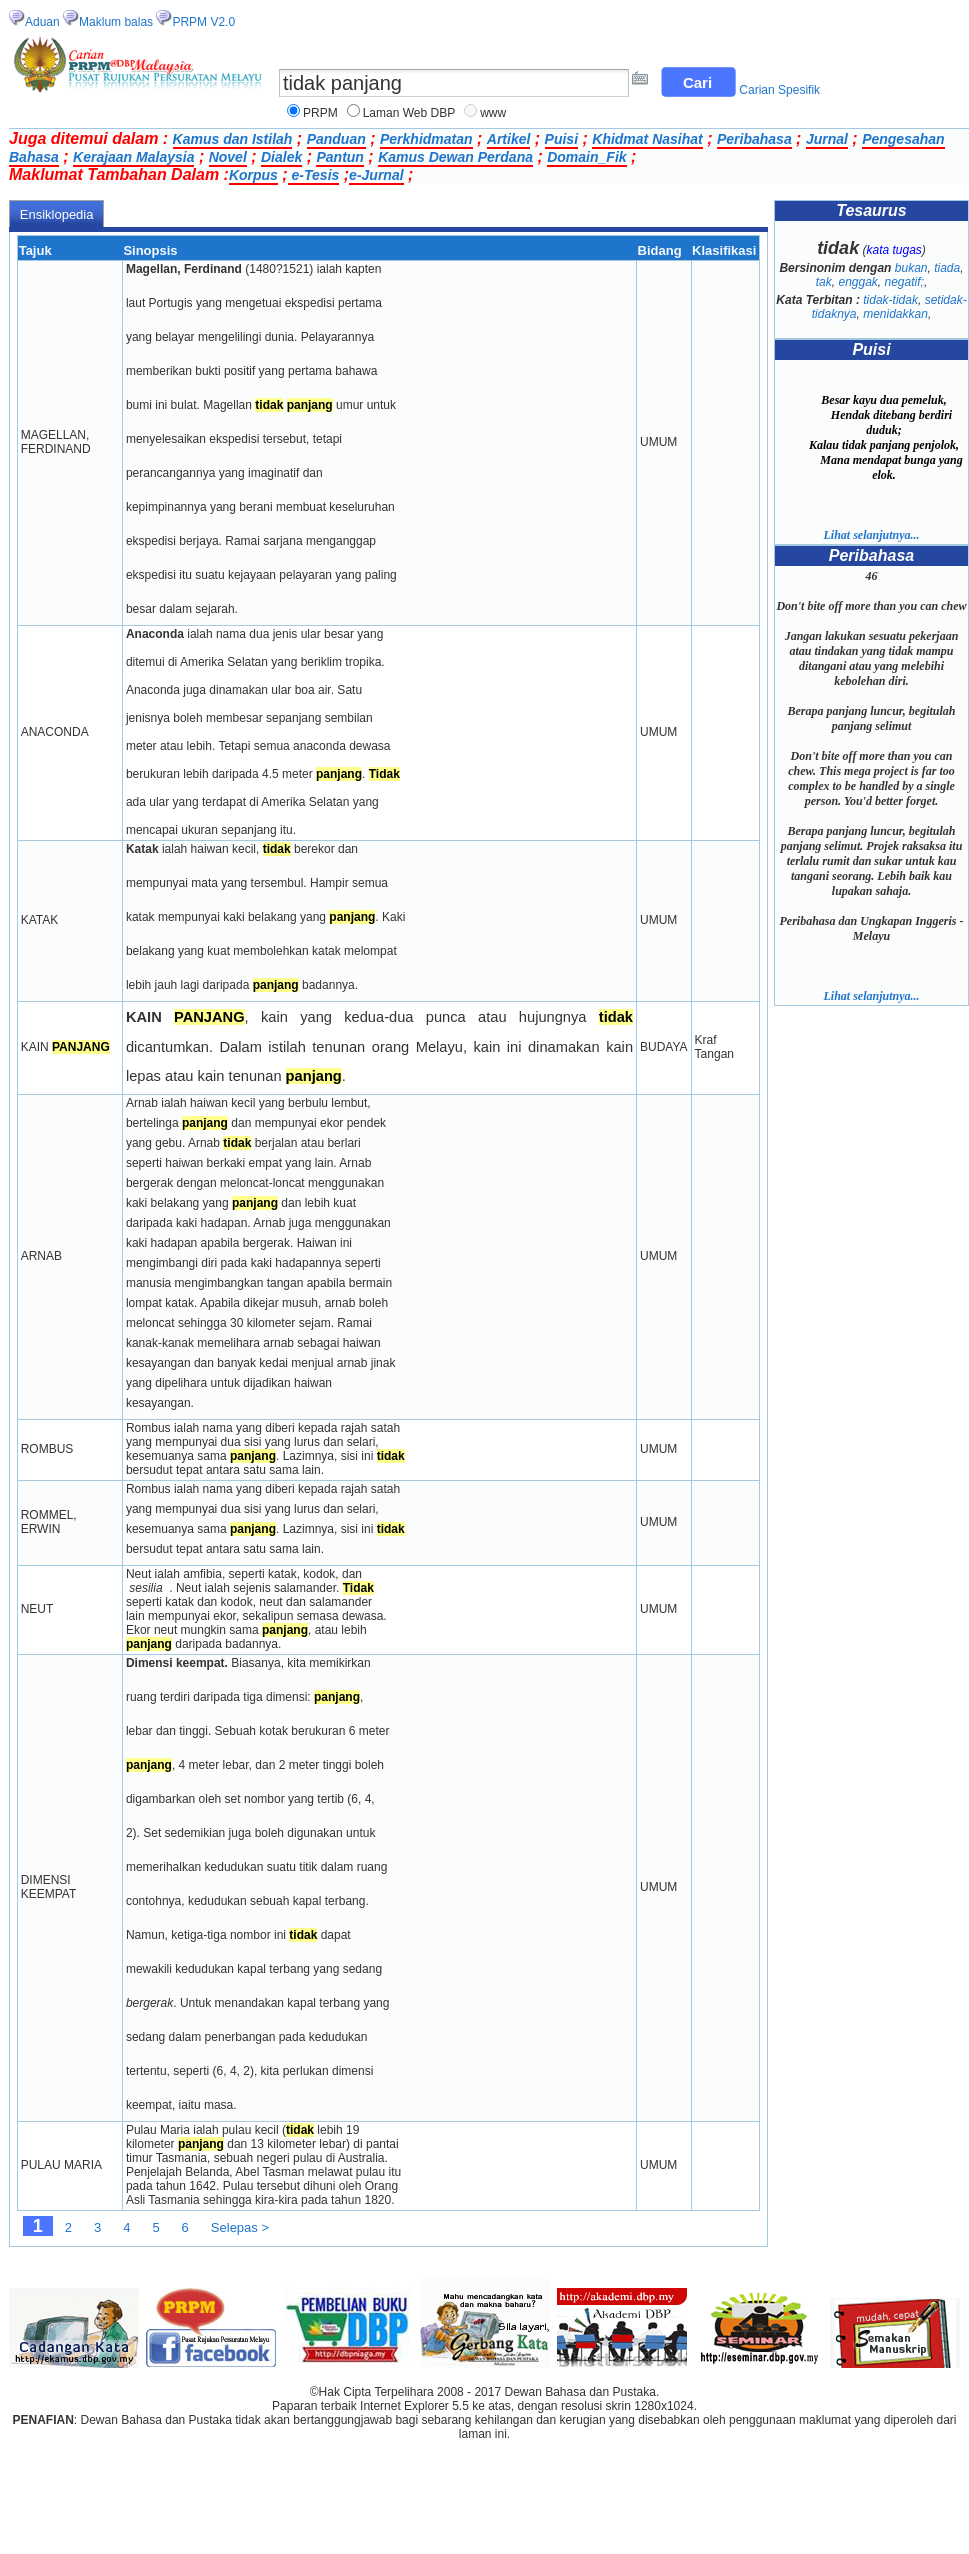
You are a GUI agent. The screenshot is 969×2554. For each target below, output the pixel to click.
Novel (228, 157)
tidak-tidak (890, 300)
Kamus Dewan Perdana (455, 157)
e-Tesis (314, 175)
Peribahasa (754, 139)
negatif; (904, 282)
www (493, 113)
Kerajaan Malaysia (133, 157)
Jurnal (827, 139)
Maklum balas (116, 22)
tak (824, 282)
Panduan (336, 139)
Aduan (42, 22)
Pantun (339, 157)
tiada (947, 268)
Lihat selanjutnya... (871, 535)
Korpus (253, 175)
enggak (857, 282)
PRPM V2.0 (203, 22)
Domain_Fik (586, 157)
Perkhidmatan (426, 139)
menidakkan (895, 314)
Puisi (561, 139)
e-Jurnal (376, 175)
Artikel (509, 139)
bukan (911, 268)
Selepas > (240, 2227)
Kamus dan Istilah (233, 139)
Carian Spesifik (779, 90)
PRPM (320, 113)
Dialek (281, 157)
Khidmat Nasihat (647, 139)
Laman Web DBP (409, 113)
